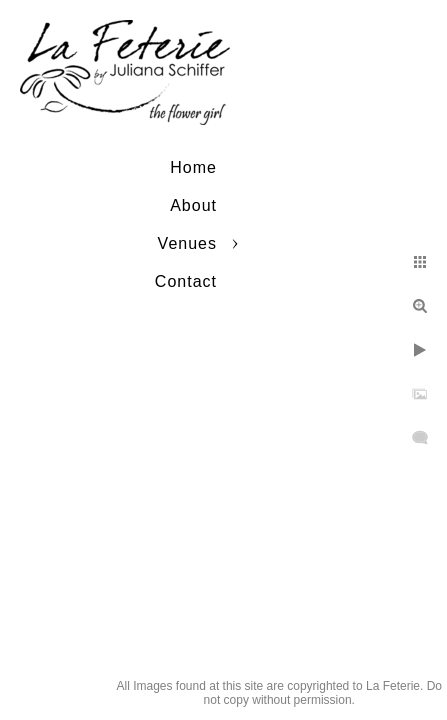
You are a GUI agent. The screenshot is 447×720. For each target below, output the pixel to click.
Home (193, 167)
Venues (187, 243)
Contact (186, 281)
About (193, 205)
